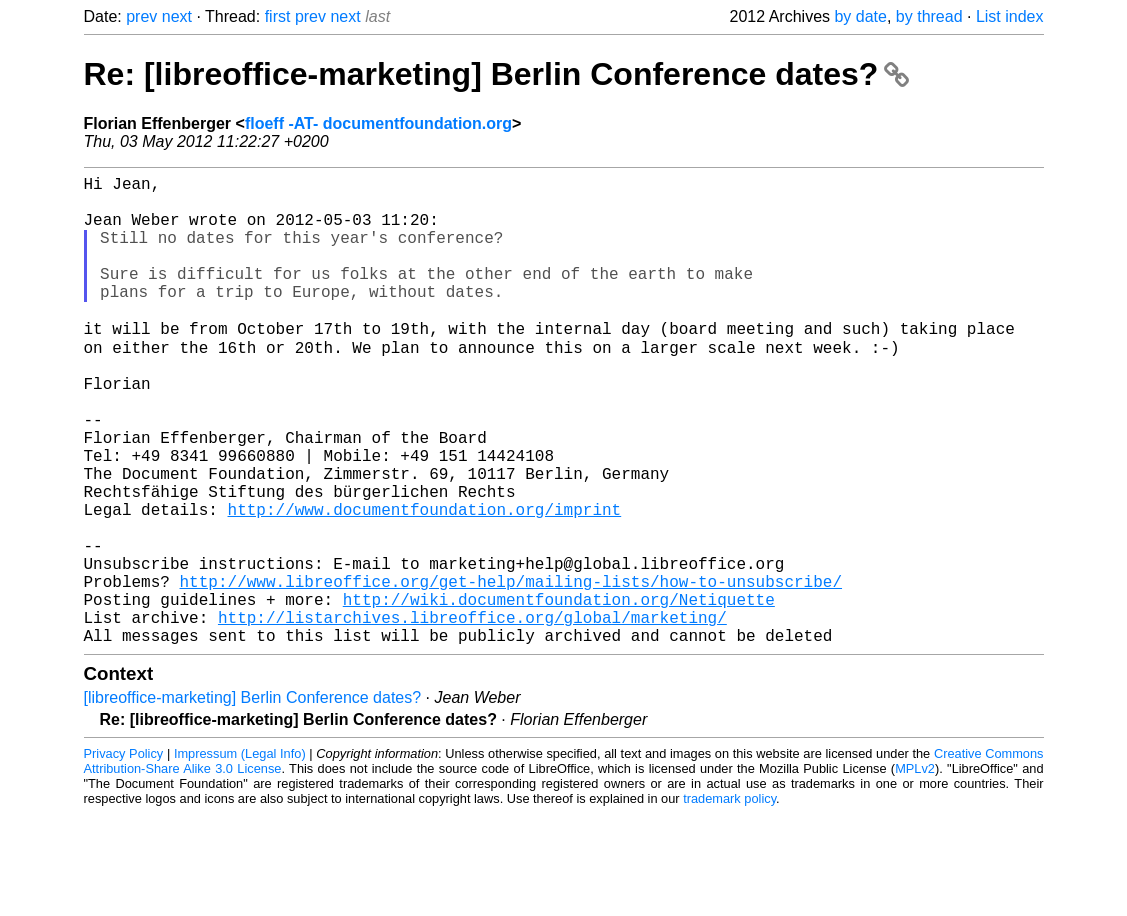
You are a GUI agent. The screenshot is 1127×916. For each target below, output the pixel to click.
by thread (929, 16)
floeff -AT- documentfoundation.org (378, 123)
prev (141, 16)
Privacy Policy (124, 855)
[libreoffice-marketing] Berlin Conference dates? (253, 799)
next (177, 16)
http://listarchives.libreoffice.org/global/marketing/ (472, 715)
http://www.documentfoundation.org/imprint (425, 583)
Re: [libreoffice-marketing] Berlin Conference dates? (497, 74)
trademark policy (729, 900)
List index (1010, 16)
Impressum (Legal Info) (240, 855)
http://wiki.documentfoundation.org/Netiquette (559, 693)
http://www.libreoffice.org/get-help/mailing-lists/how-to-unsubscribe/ (511, 671)
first (278, 16)
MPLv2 (915, 870)
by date (860, 16)
